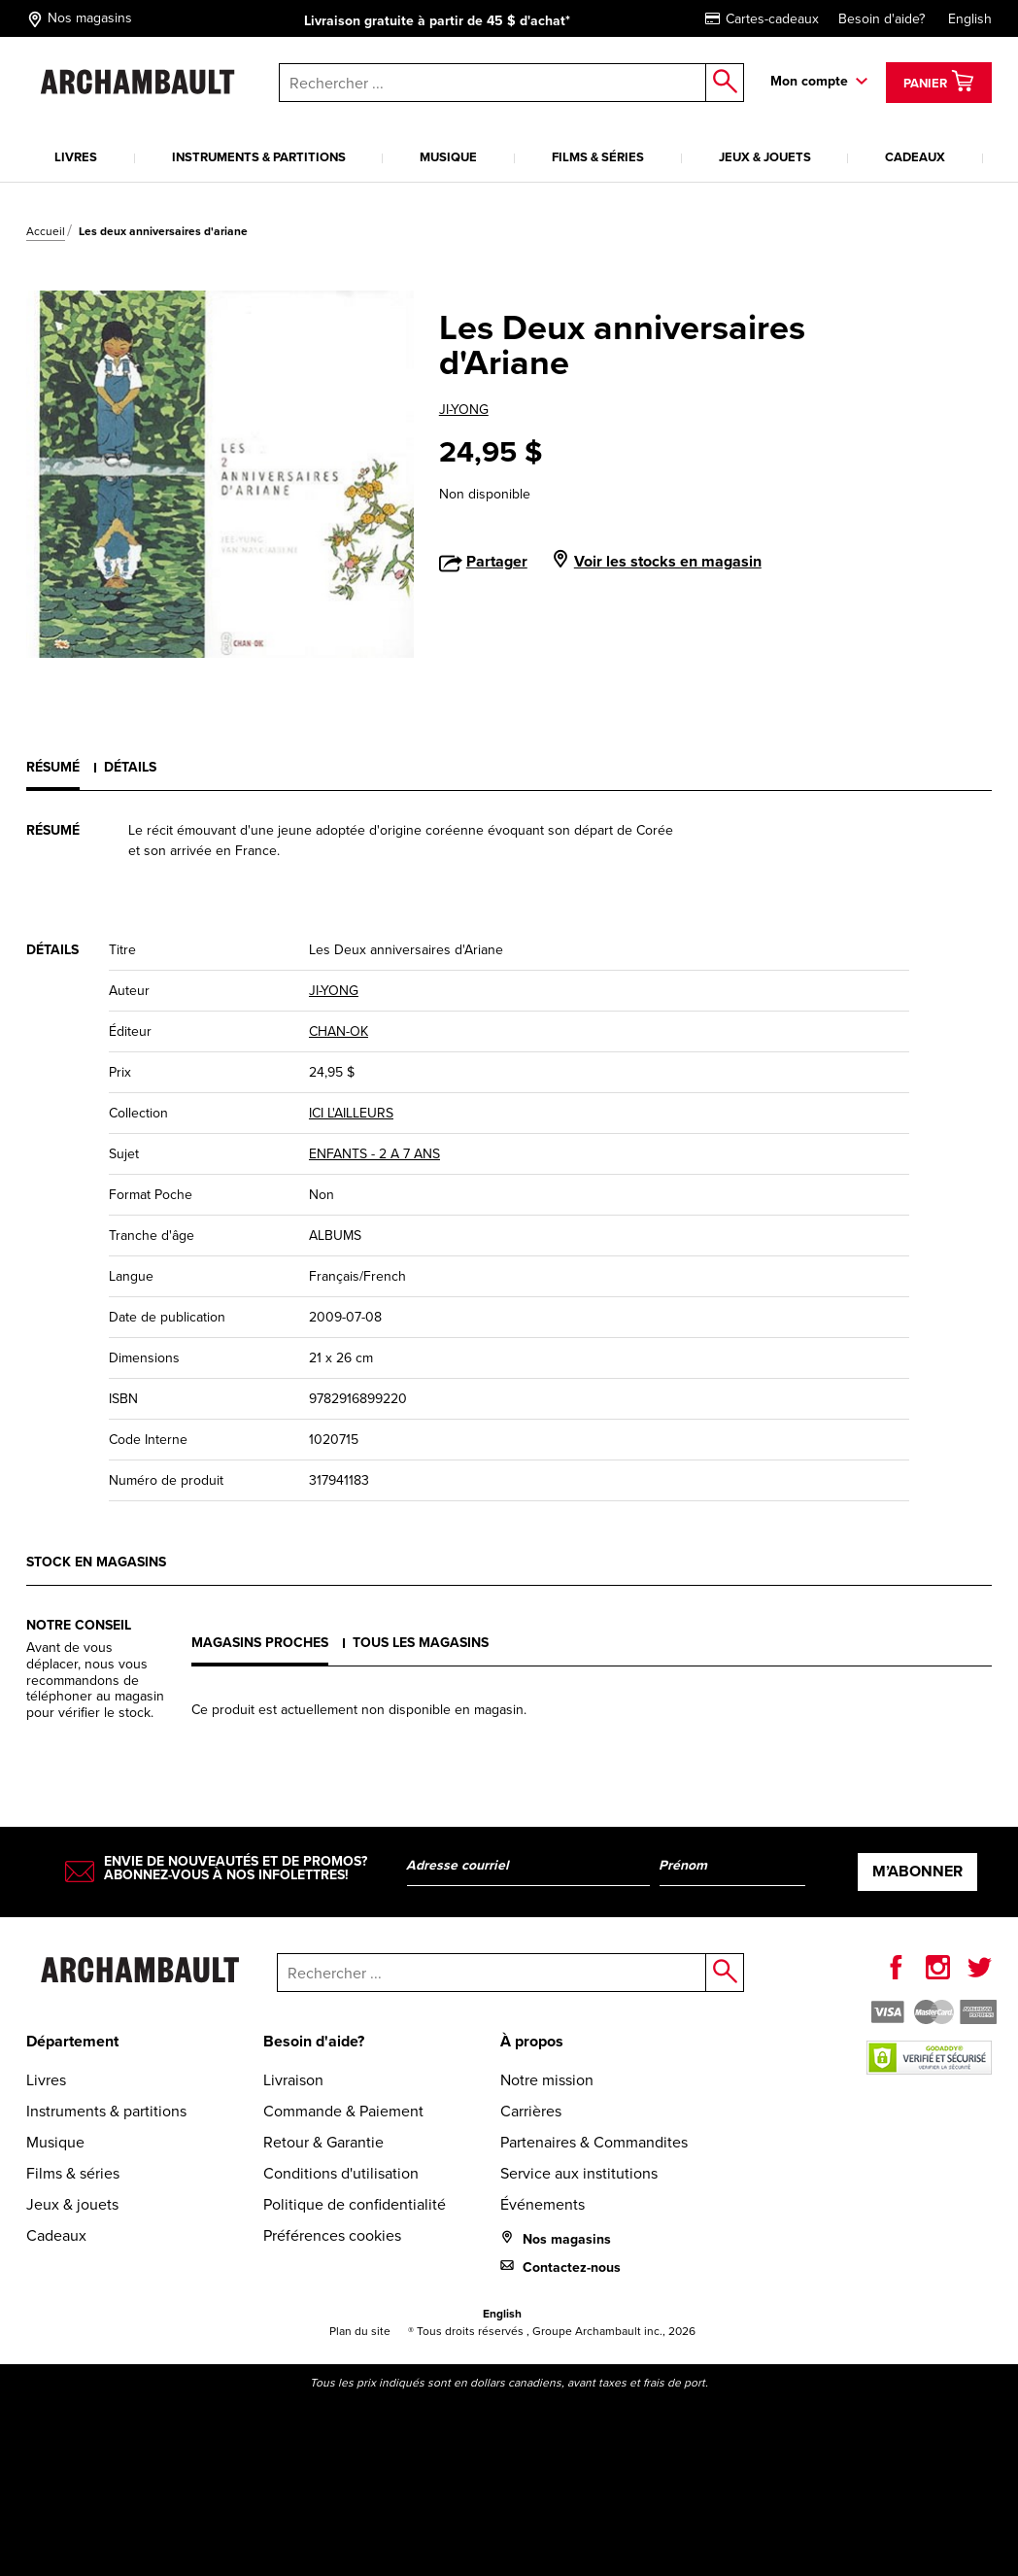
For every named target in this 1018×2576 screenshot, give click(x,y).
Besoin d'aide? (881, 19)
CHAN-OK (338, 1031)
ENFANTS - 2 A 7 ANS (374, 1154)
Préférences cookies (332, 2235)
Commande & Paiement (343, 2111)
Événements (542, 2204)
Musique (448, 157)
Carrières (530, 2111)
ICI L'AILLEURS (351, 1113)
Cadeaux (915, 157)
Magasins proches (259, 1642)
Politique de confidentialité (354, 2204)
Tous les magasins (421, 1642)
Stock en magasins (96, 1562)
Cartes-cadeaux (762, 19)
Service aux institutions (579, 2173)
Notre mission (547, 2080)
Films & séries (598, 157)
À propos (531, 2041)
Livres (75, 157)
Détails (130, 767)
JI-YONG (464, 409)
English (970, 19)
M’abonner (917, 1871)
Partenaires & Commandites (594, 2142)
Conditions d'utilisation (341, 2173)
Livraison (293, 2080)
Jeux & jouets (765, 157)
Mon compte (809, 81)
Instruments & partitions (259, 157)
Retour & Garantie (323, 2142)
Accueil (45, 231)
